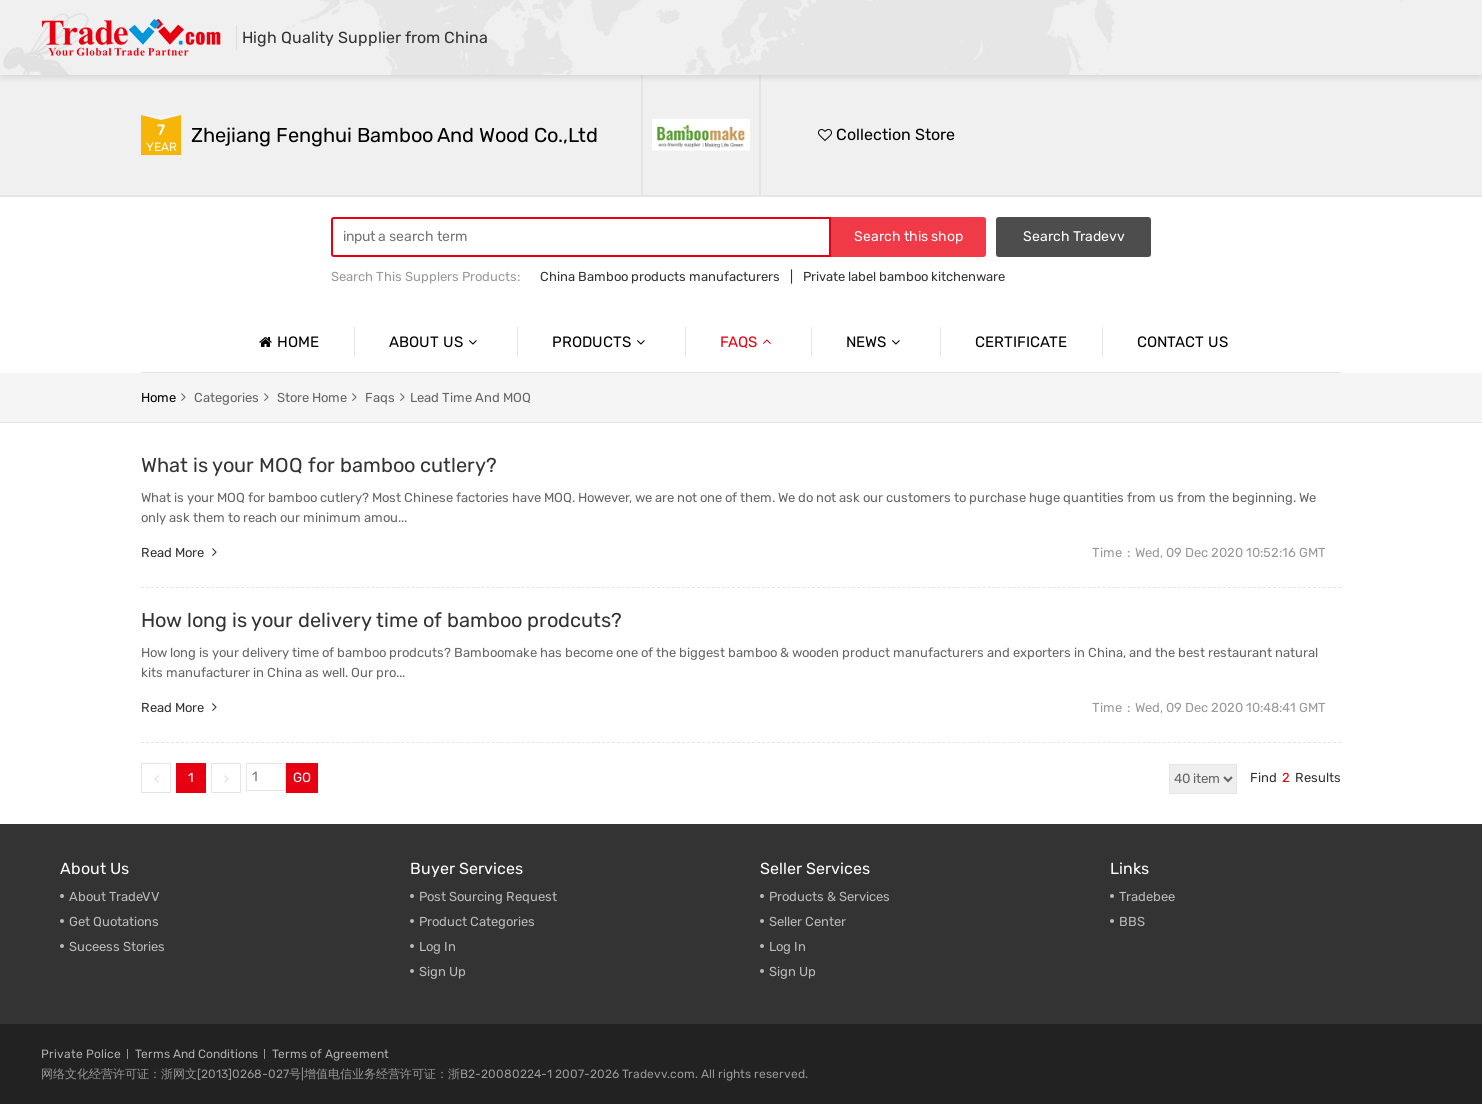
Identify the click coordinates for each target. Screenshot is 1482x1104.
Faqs (748, 342)
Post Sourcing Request (488, 896)
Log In (437, 946)
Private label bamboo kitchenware (904, 276)
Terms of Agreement (330, 1054)
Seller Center (807, 921)
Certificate (1021, 342)
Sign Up (442, 971)
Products (601, 342)
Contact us (1182, 342)
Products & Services (829, 896)
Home (286, 342)
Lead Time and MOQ (470, 397)
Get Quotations (114, 921)
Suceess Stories (117, 946)
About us (435, 342)
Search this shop (908, 236)
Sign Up (792, 971)
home (158, 397)
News (875, 342)
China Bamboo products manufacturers (660, 276)
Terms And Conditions (196, 1054)
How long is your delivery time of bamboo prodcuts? (381, 620)
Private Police (81, 1054)
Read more (181, 552)
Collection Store (886, 134)
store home (312, 397)
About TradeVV (114, 896)
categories (226, 397)
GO (302, 777)
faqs (380, 397)
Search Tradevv (1074, 236)
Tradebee (1147, 896)
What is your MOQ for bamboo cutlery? (319, 465)
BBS (1132, 921)
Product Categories (477, 921)
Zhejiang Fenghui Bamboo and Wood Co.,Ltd (394, 135)
